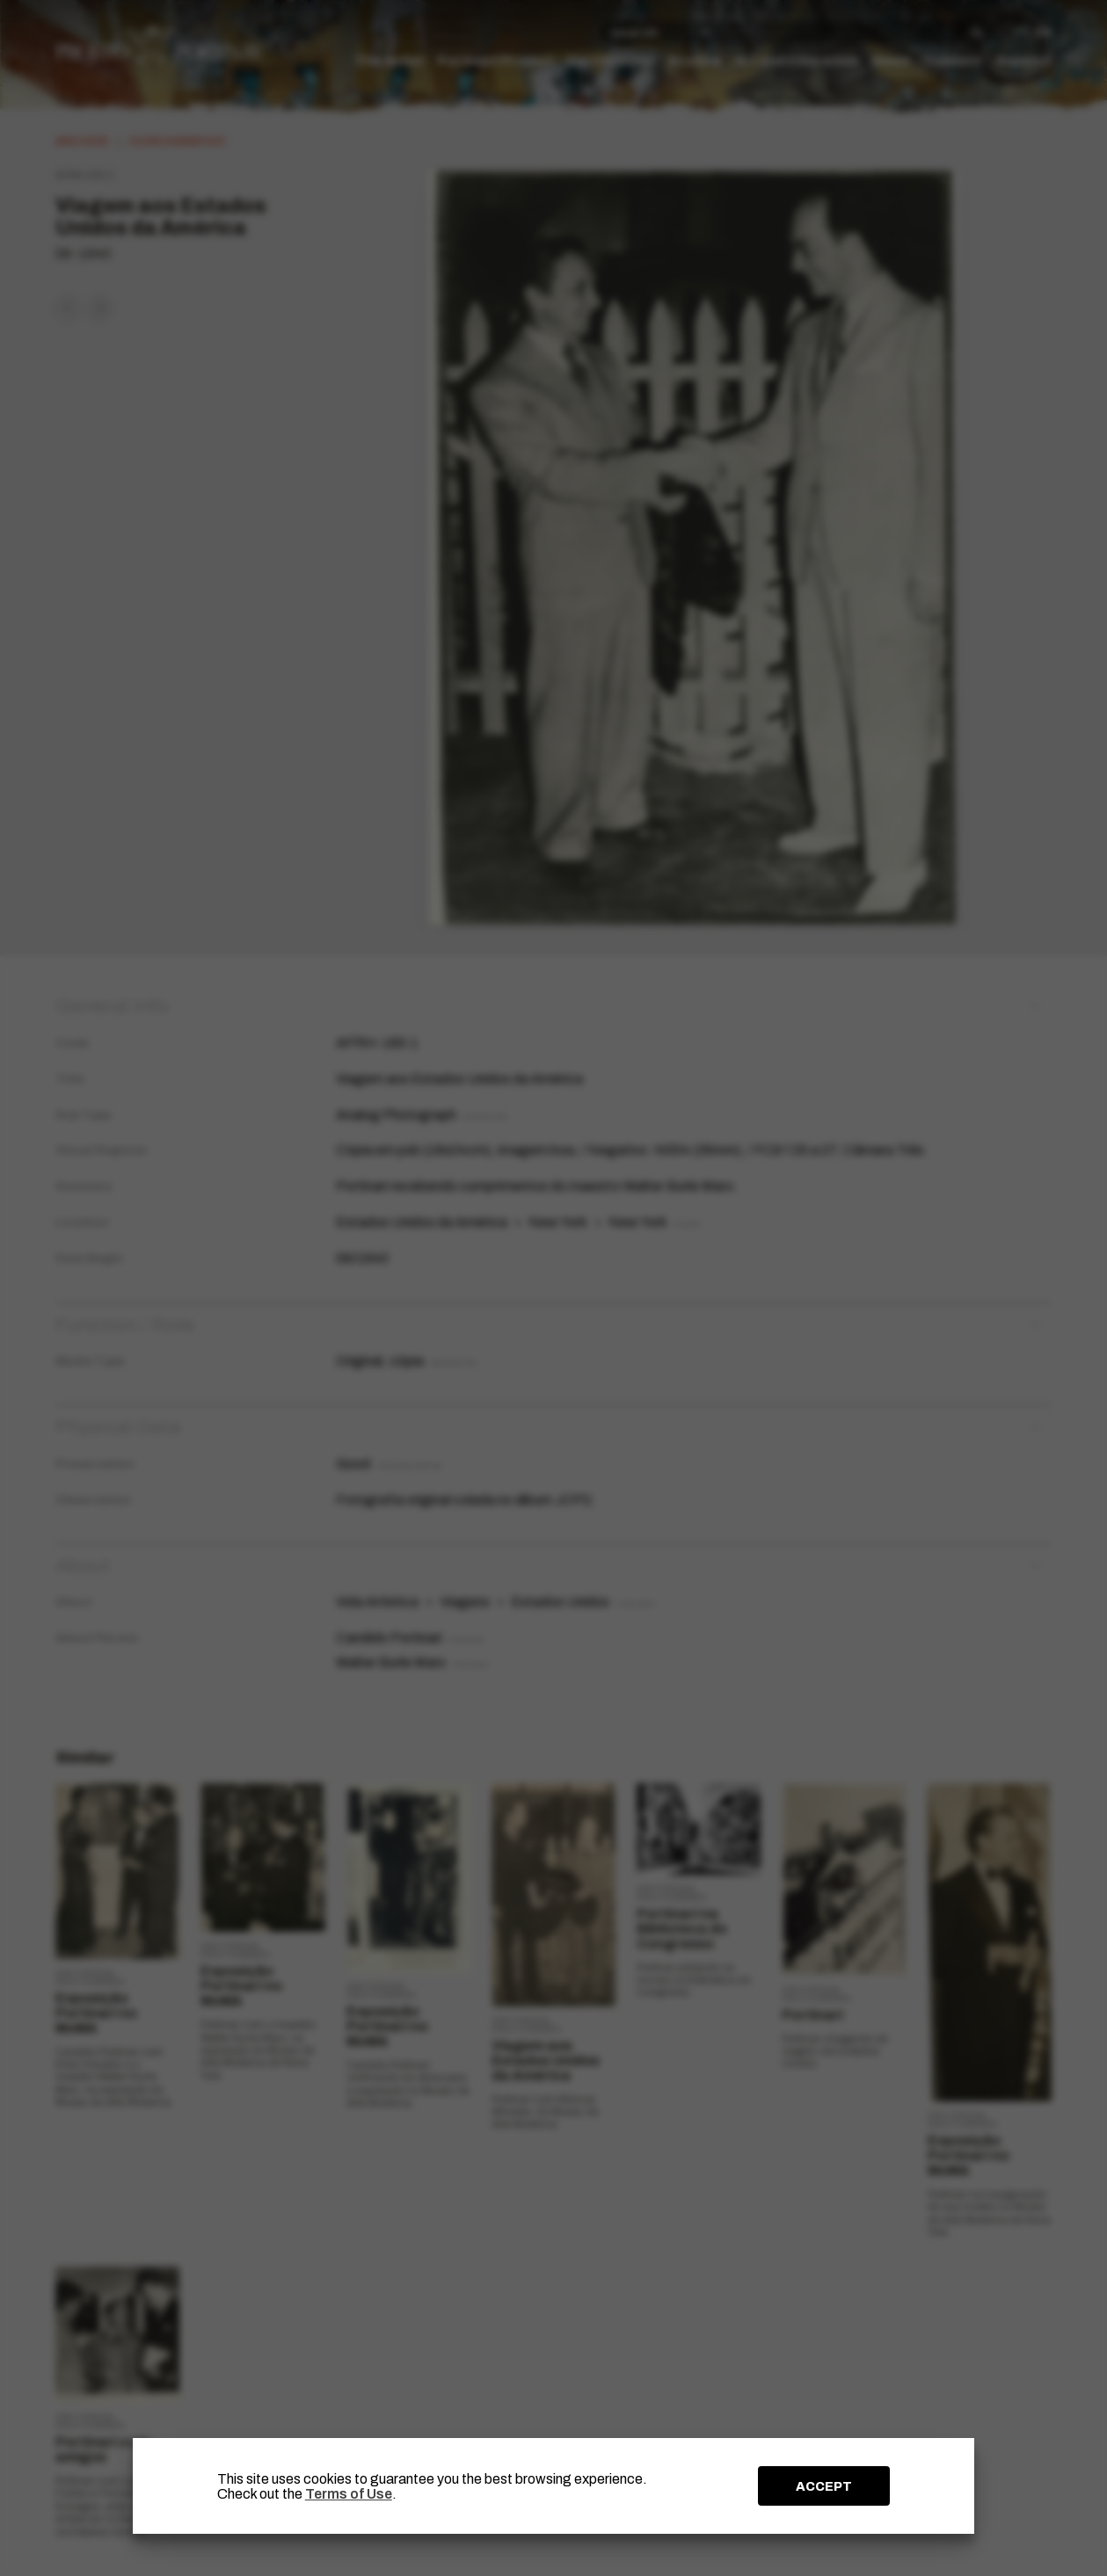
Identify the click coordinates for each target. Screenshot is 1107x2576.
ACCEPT (824, 2486)
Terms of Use (348, 2493)
